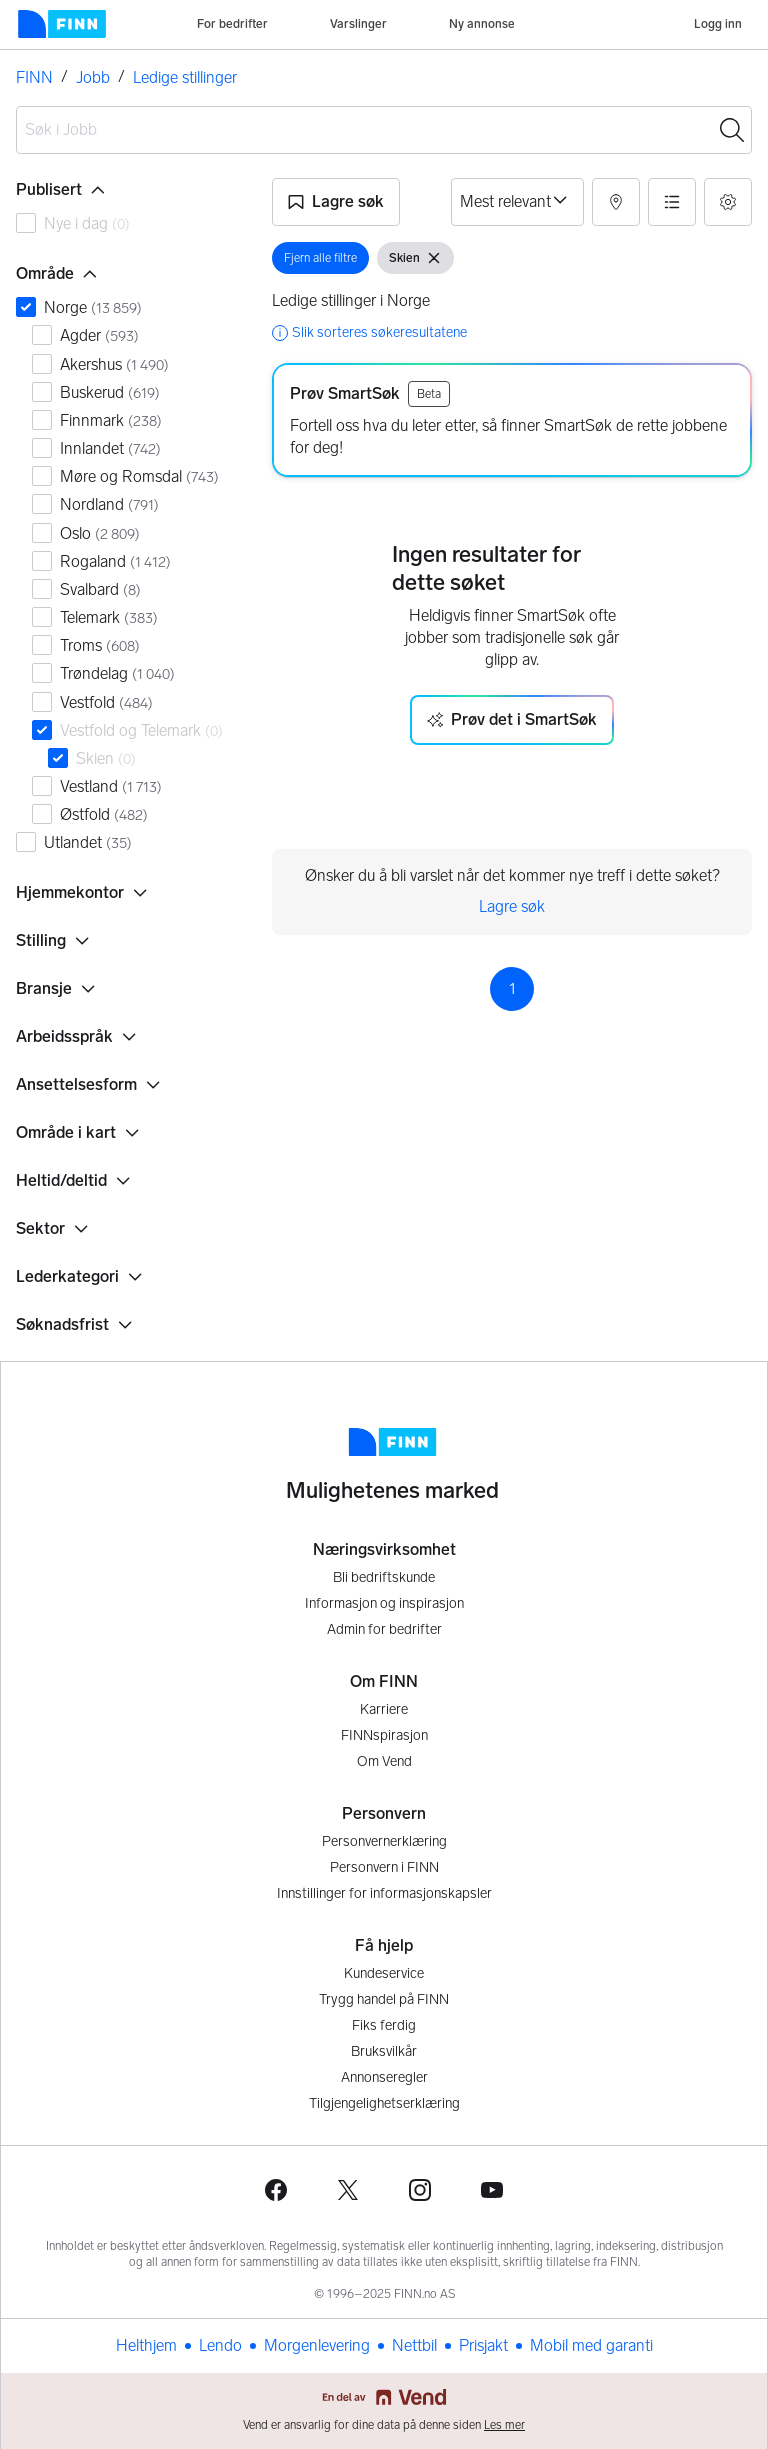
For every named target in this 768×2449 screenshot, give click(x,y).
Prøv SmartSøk (345, 393)
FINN (34, 77)
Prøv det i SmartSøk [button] (512, 719)
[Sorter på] (517, 202)
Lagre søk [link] (512, 906)
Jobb (93, 77)
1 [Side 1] (512, 988)
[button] (336, 202)
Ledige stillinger (185, 77)
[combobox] (384, 130)
